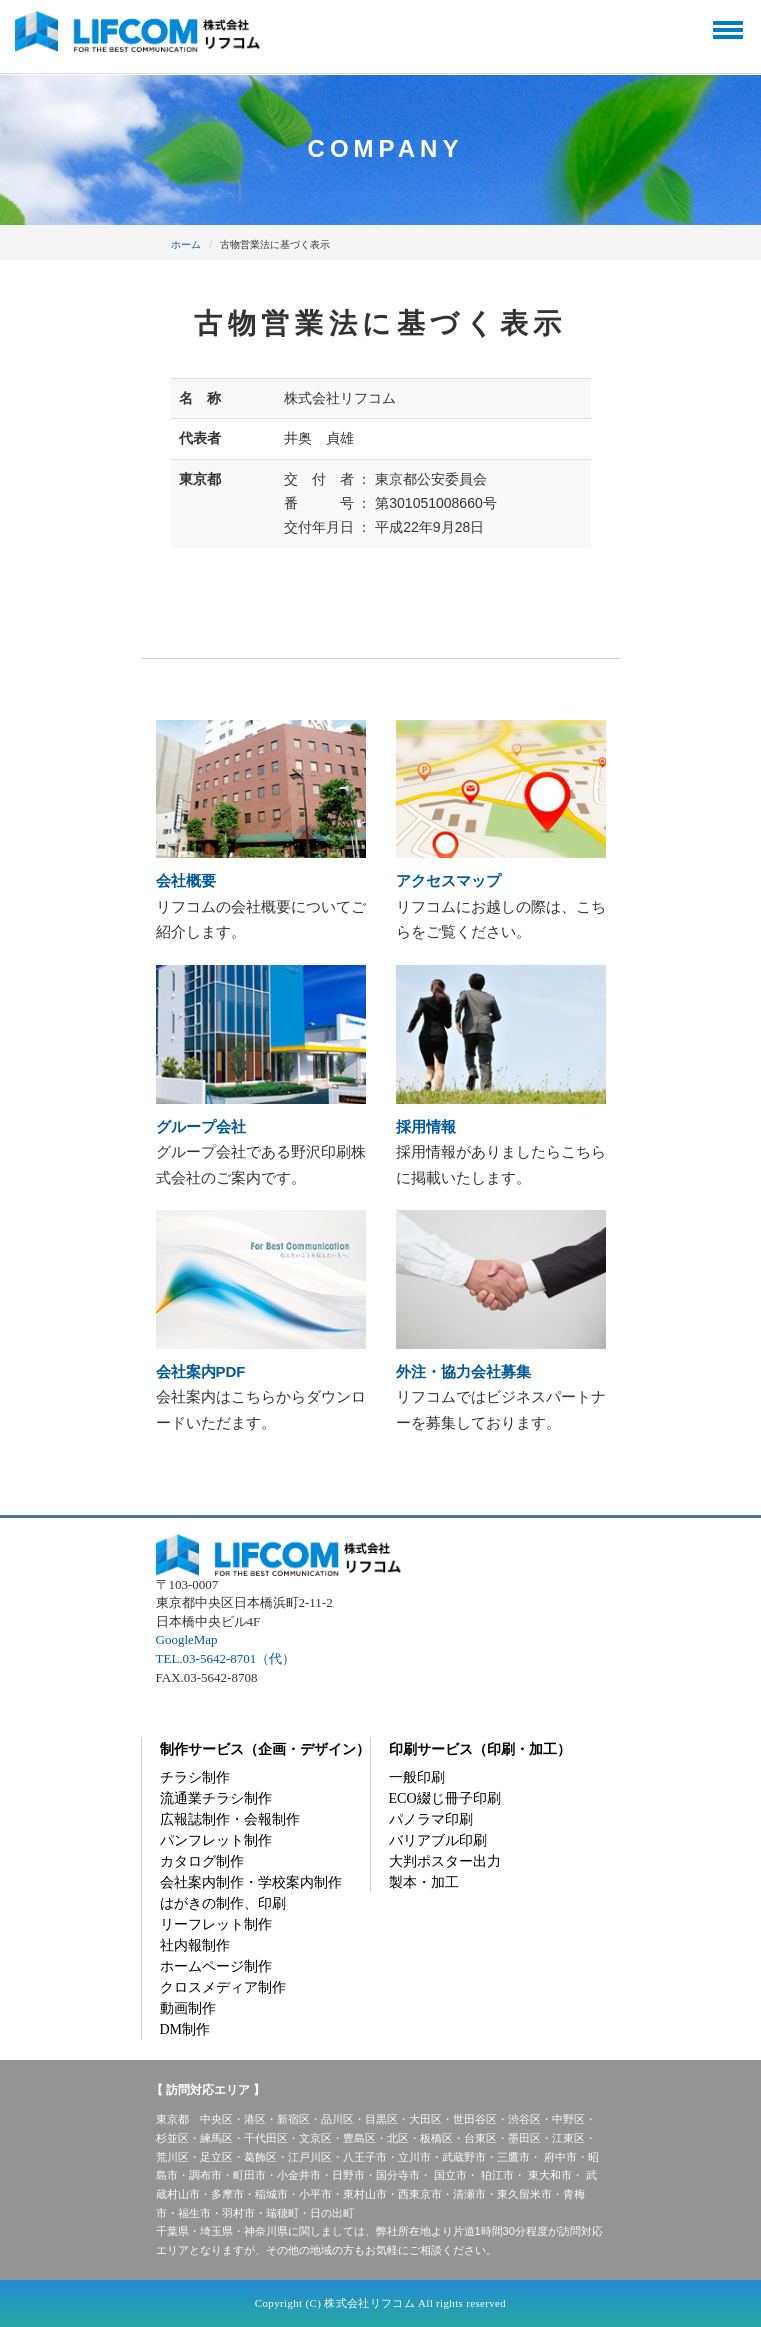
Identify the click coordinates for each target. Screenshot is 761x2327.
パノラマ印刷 (431, 1819)
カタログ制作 (202, 1861)
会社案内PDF (201, 1371)
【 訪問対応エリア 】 (208, 2090)
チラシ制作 (195, 1777)
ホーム (186, 244)
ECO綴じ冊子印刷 (445, 1798)
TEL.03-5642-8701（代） (226, 1658)
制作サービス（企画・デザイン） (265, 1749)
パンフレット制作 (216, 1840)
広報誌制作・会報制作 (230, 1819)
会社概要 (186, 880)
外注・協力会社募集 (463, 1371)
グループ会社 (201, 1126)
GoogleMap (187, 1639)
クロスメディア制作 (223, 1987)
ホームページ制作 (216, 1966)
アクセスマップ (448, 880)
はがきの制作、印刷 (223, 1903)
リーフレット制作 (216, 1924)
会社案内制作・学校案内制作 (251, 1882)
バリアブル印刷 (438, 1840)
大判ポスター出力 (445, 1861)
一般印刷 (417, 1777)
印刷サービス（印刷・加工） (480, 1749)
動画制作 (188, 2008)
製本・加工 (424, 1882)
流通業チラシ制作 (216, 1798)
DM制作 (185, 2029)
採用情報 (426, 1126)
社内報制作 (195, 1945)
